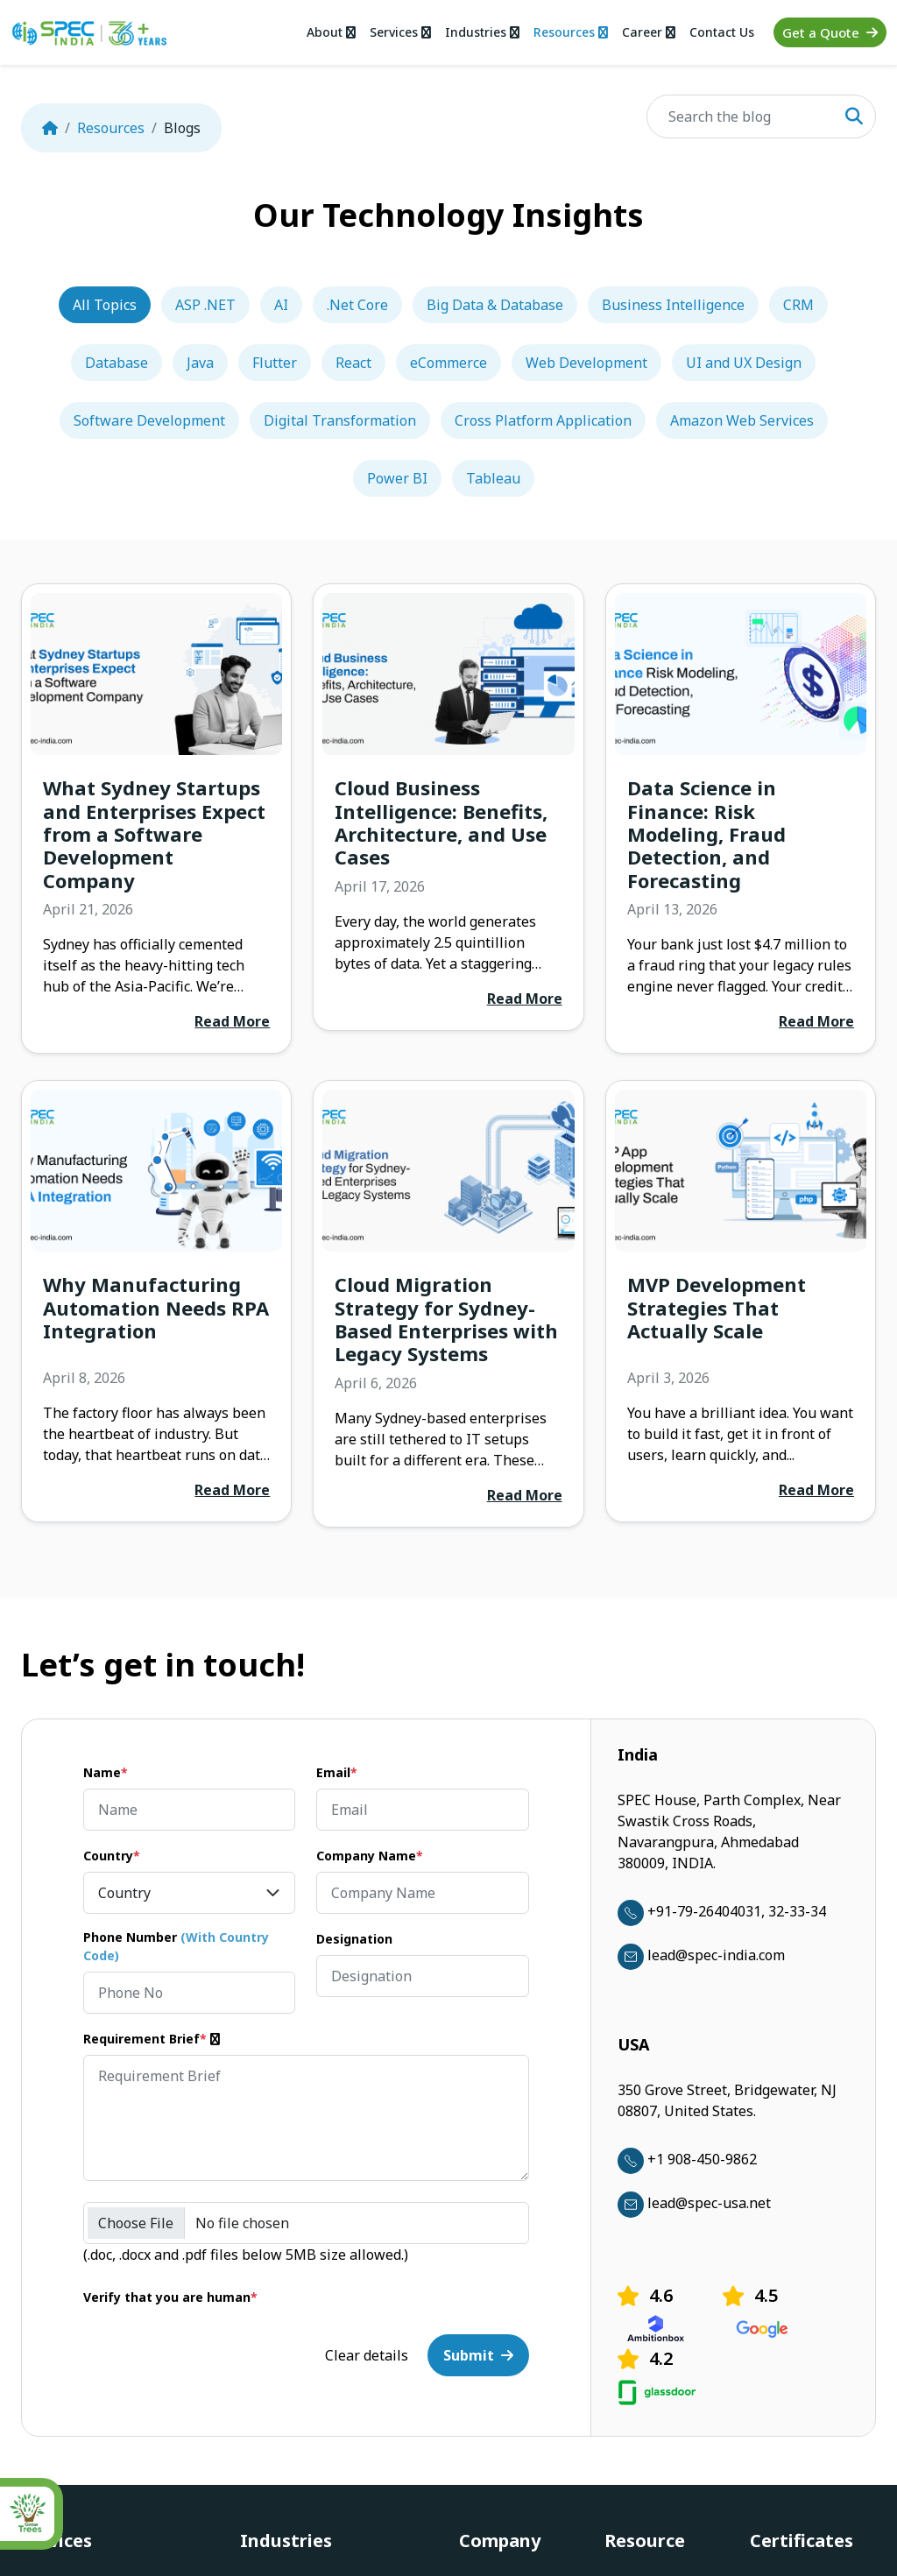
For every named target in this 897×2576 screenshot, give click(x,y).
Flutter (274, 362)
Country (111, 1855)
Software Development (149, 420)
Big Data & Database (495, 304)
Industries (480, 32)
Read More (232, 1021)
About (327, 32)
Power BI (397, 478)
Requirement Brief (152, 2038)
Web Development (586, 362)
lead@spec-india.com (701, 1955)
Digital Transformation (340, 420)
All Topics (105, 304)
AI (281, 304)
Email (336, 1772)
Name (105, 1772)
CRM (798, 304)
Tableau (493, 478)
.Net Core (357, 304)
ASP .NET (205, 304)
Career (648, 32)
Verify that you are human (170, 2297)
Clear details (366, 2355)
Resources (569, 32)
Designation (354, 1938)
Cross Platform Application (543, 420)
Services (397, 32)
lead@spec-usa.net (694, 2203)
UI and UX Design (744, 362)
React (353, 362)
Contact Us (721, 32)
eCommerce (448, 362)
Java (200, 362)
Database (116, 362)
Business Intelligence (673, 304)
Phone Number (176, 1946)
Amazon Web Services (742, 420)
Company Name (369, 1855)
